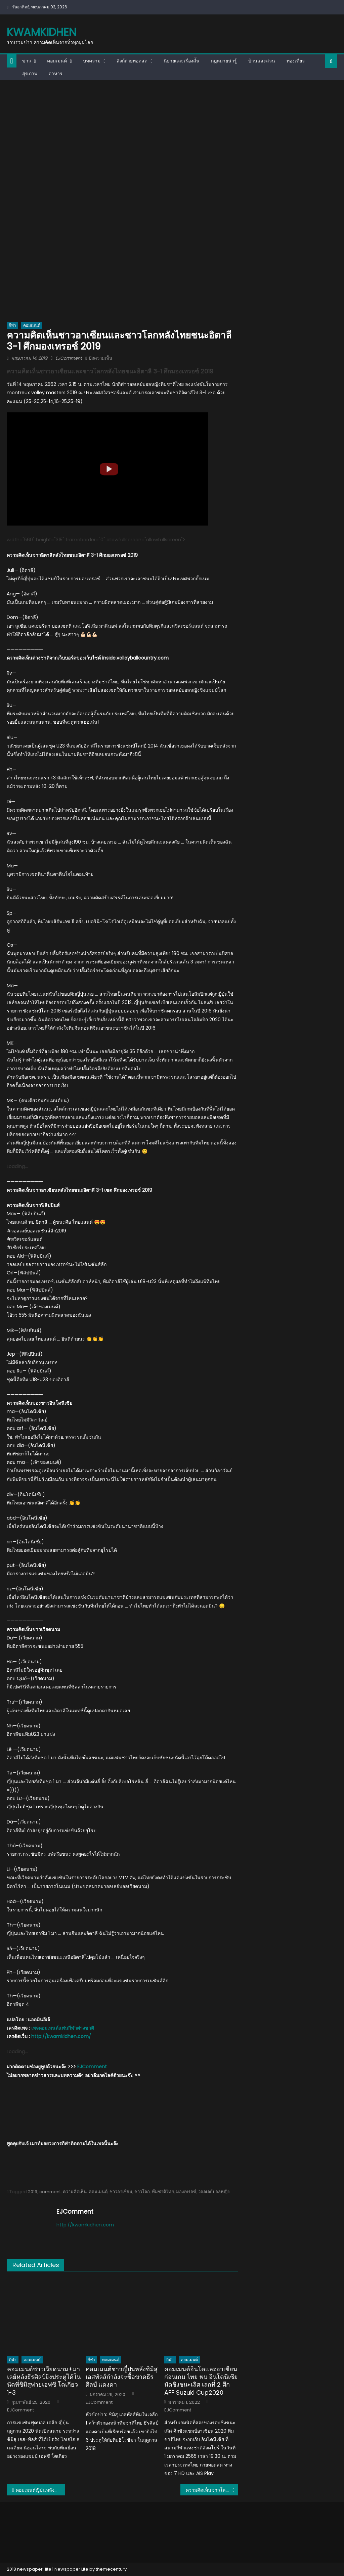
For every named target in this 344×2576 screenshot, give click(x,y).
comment (50, 2191)
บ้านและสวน (261, 60)
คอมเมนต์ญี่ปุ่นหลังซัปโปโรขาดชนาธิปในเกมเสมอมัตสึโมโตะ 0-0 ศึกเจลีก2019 (40, 2490)
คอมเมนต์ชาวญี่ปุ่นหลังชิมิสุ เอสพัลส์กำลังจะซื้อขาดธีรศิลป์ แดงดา (122, 2377)
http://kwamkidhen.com (85, 2224)
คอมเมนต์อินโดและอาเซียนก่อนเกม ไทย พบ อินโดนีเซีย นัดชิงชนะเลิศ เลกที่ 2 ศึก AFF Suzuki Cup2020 (201, 2381)
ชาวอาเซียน (121, 2191)
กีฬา (12, 325)
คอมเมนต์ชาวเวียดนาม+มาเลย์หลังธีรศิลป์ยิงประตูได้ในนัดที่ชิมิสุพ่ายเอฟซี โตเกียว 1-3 (44, 2381)
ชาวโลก (142, 2191)
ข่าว (26, 60)
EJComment (68, 358)
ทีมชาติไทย (163, 2191)
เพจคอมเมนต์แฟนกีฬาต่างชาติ (62, 2028)
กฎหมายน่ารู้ (224, 60)
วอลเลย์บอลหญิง (213, 2191)
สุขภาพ (29, 73)
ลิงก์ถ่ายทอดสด (132, 60)
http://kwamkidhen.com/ (61, 2036)
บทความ (91, 60)
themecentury (111, 2569)
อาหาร (55, 73)
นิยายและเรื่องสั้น (182, 60)
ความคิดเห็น (75, 2191)
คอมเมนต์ (57, 60)
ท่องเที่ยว (296, 60)
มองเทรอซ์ (186, 2191)
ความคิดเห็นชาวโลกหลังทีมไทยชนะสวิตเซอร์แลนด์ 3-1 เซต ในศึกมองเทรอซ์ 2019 (212, 2490)
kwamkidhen (41, 32)
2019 (32, 2191)
